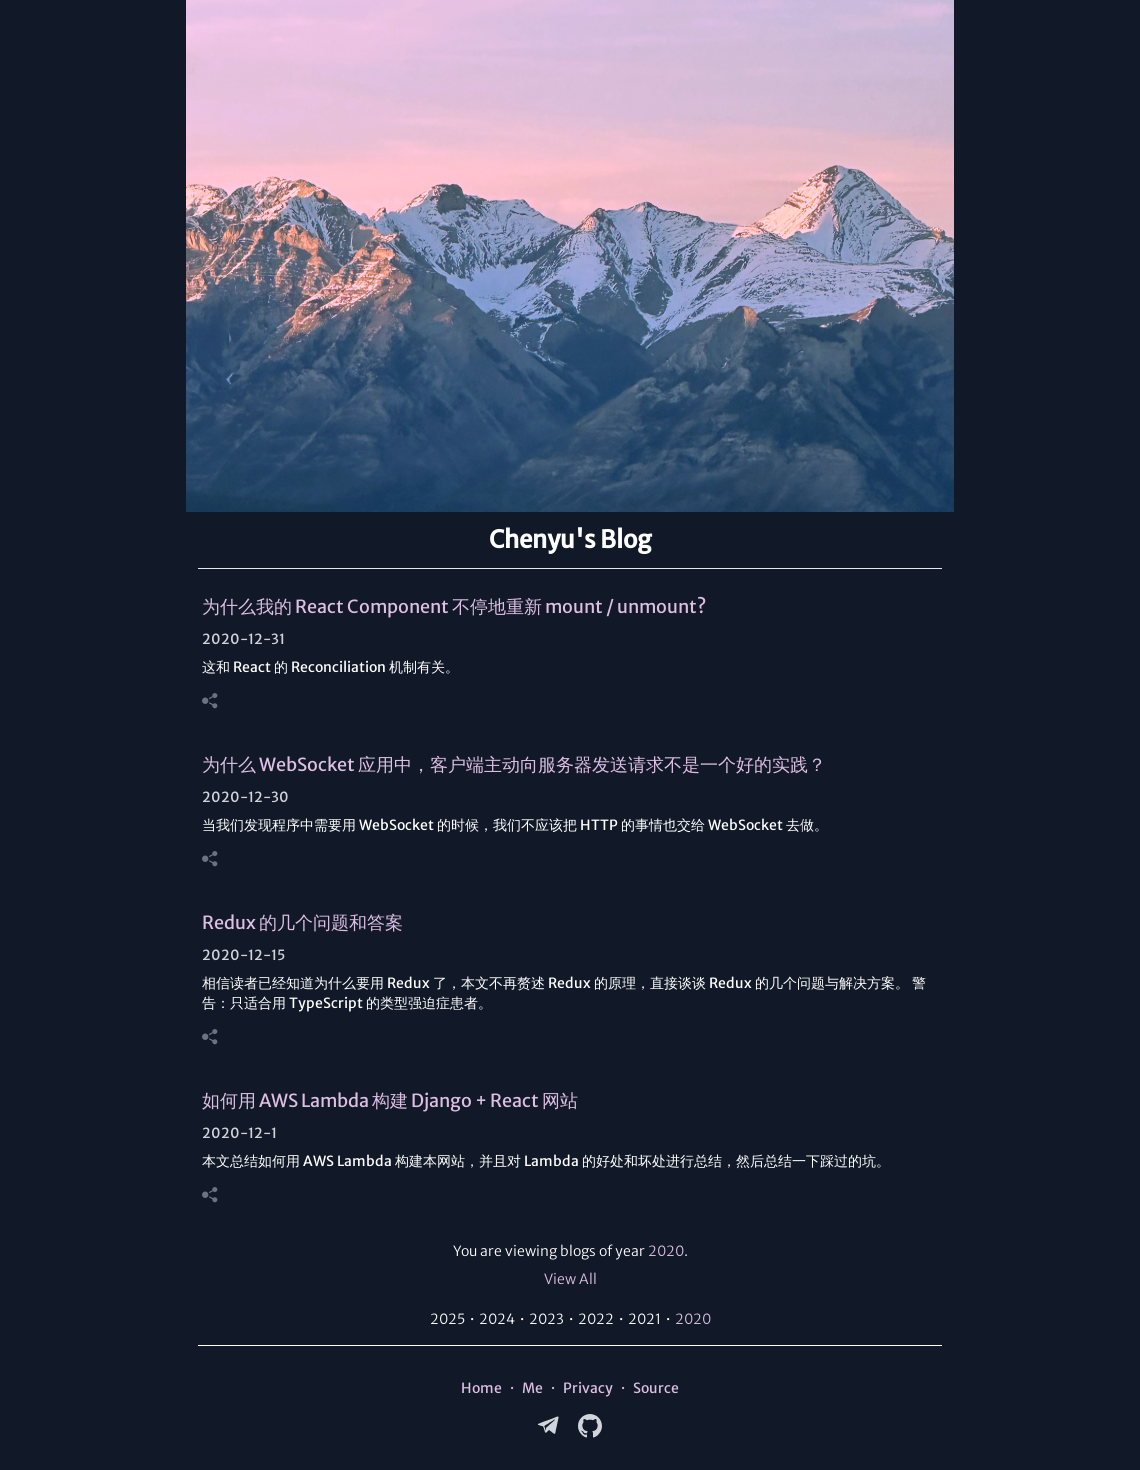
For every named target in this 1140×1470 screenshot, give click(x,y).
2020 (666, 1251)
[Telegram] (550, 1426)
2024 (497, 1319)
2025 (447, 1319)
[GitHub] (590, 1426)
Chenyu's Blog (570, 539)
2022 (596, 1319)
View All (570, 1279)
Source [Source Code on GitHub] (656, 1388)
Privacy (588, 1388)
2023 (546, 1319)
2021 (644, 1319)
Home (481, 1388)
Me (532, 1388)
